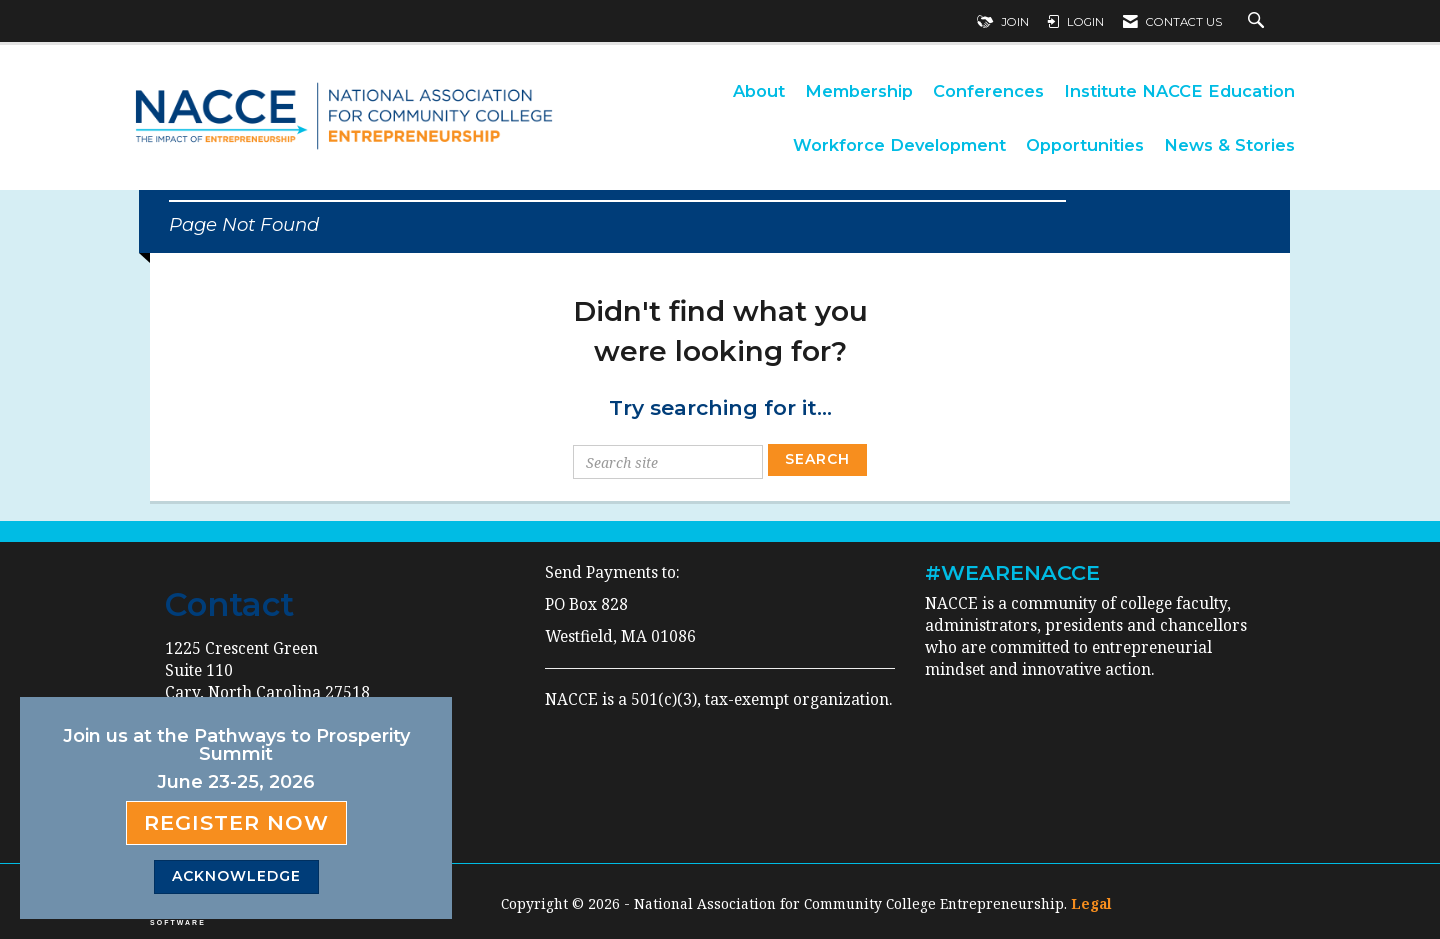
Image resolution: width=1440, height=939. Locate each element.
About (759, 91)
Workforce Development (899, 145)
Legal (1091, 903)
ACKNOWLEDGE (236, 876)
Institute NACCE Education (1179, 91)
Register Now (236, 822)
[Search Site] (1258, 22)
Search (817, 459)
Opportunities (1085, 145)
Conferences (988, 91)
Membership (859, 91)
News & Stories (1229, 145)
